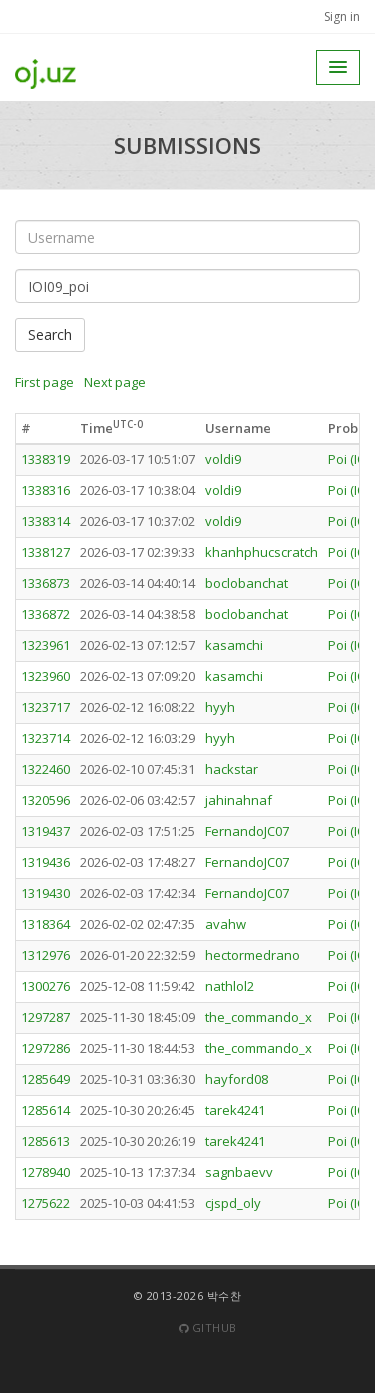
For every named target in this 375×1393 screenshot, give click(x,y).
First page (44, 382)
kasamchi (234, 645)
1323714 (45, 738)
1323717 (45, 707)
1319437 (45, 831)
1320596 (45, 800)
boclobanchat (246, 583)
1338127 (45, 552)
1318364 (45, 924)
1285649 (45, 1079)
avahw (225, 924)
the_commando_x (258, 1017)
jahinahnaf (238, 800)
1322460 (45, 769)
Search (50, 334)
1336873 (45, 583)
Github (208, 1327)
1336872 (45, 614)
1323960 (45, 676)
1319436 (45, 862)
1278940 (45, 1172)
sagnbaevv (239, 1172)
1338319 (45, 459)
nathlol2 (229, 986)
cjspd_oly (233, 1203)
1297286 (45, 1048)
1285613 (45, 1141)
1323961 (45, 645)
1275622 (45, 1203)
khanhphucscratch (261, 552)
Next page (115, 382)
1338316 (45, 490)
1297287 (45, 1017)
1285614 (45, 1110)
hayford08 (236, 1079)
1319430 (45, 893)
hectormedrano (252, 955)
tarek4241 (235, 1110)
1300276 (45, 986)
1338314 (45, 521)
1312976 (45, 955)
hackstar (231, 769)
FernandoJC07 (247, 831)
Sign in (342, 16)
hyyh (220, 707)
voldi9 (223, 459)
